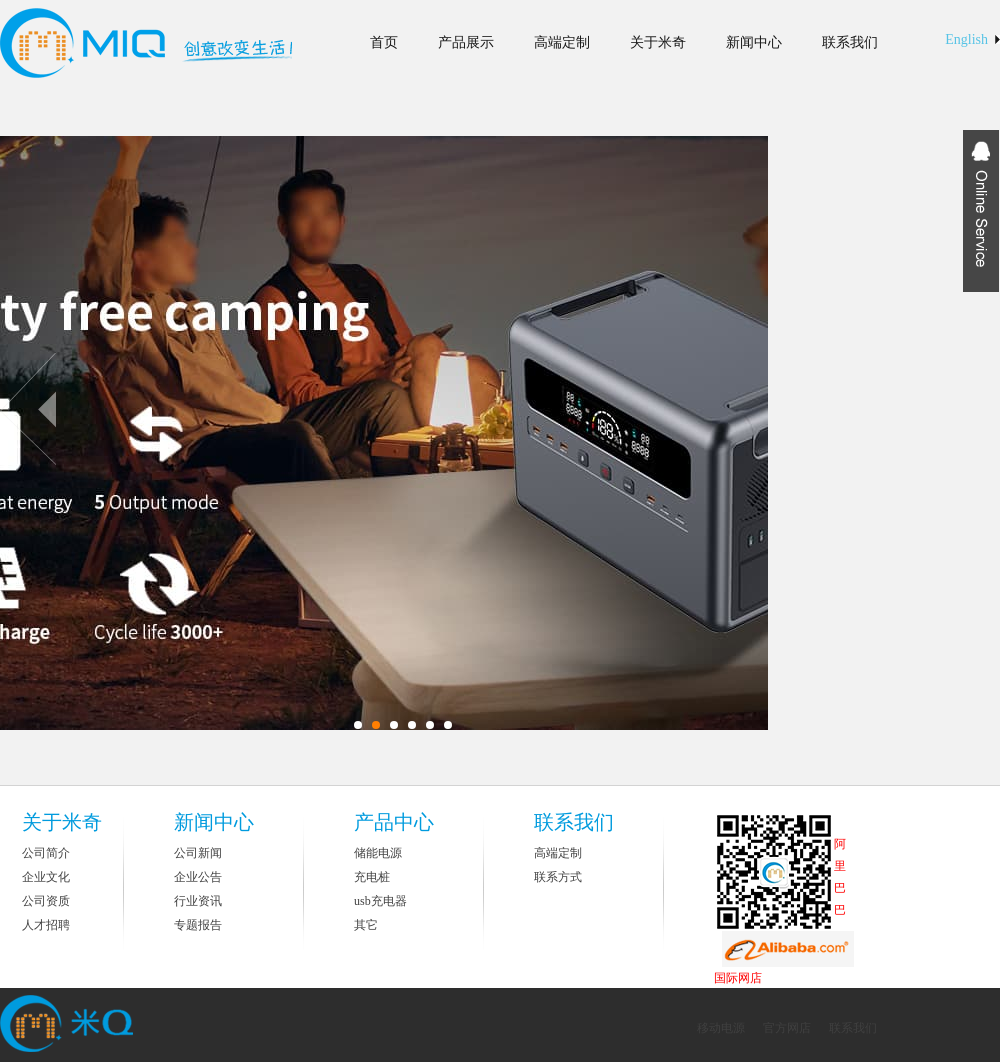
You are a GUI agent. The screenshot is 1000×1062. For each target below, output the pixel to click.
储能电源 (378, 853)
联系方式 (558, 877)
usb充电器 (380, 901)
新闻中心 (754, 42)
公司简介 (46, 853)
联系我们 (850, 42)
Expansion (981, 211)
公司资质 (46, 901)
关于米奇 (658, 42)
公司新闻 (198, 853)
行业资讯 (198, 901)
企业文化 (46, 877)
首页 (384, 42)
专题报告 (198, 925)
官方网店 (787, 1028)
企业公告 (198, 877)
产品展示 (466, 42)
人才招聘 (46, 925)
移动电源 (722, 1028)
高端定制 (562, 42)
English (966, 39)
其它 (366, 925)
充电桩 (372, 877)
